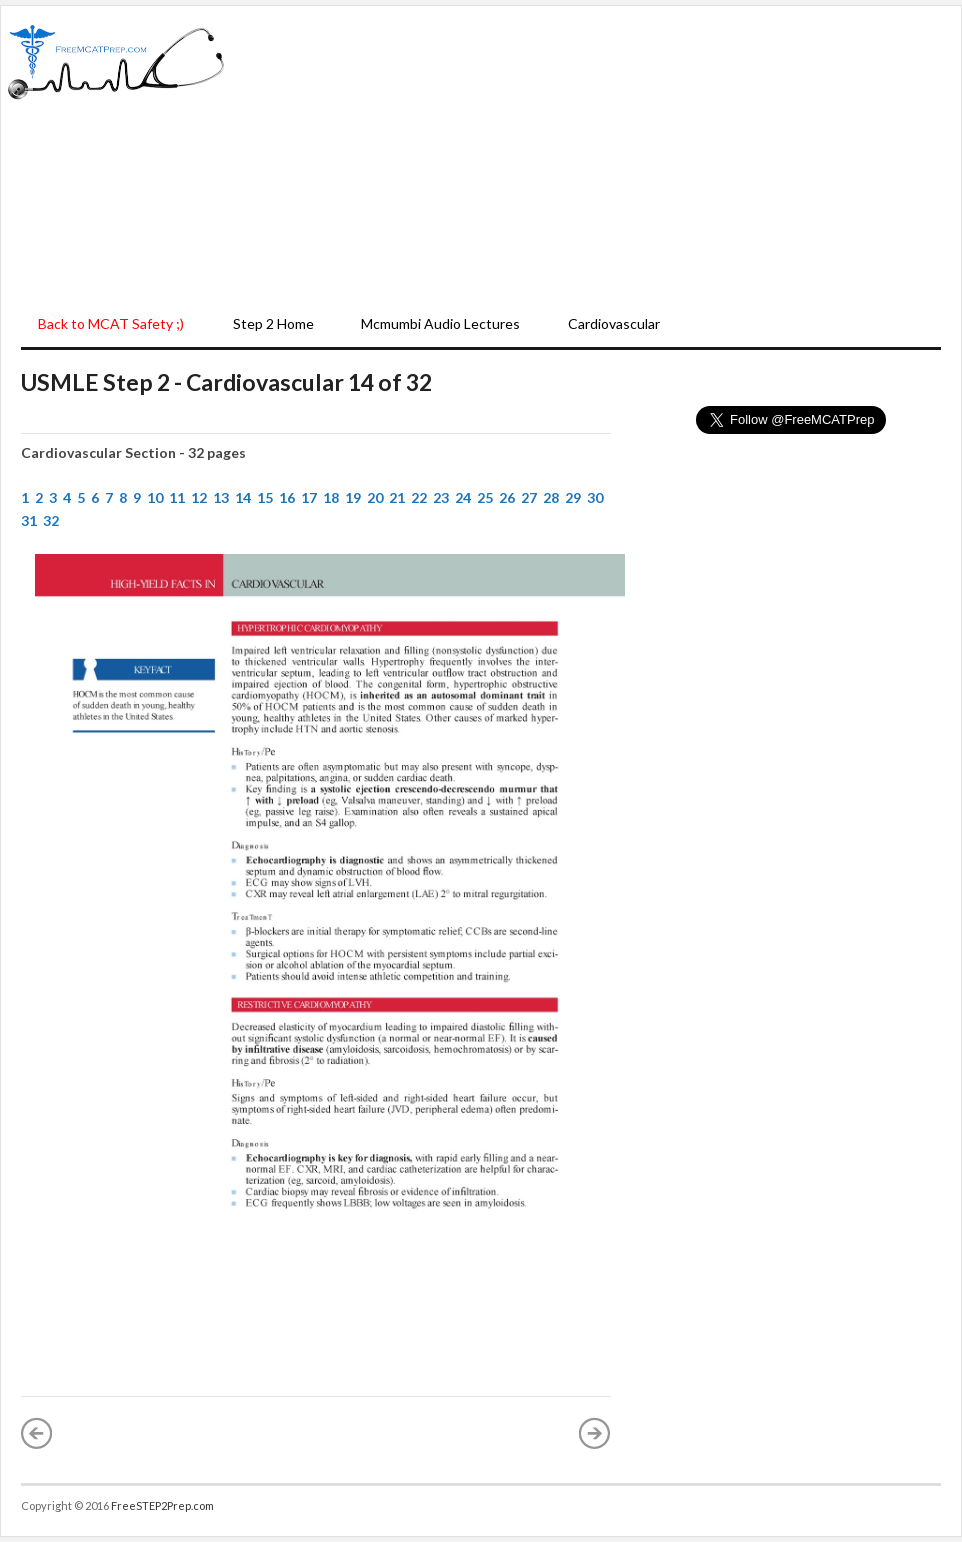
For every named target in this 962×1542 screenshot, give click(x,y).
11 (177, 497)
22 (419, 497)
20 (375, 497)
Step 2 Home (273, 323)
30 (595, 497)
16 (287, 497)
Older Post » (595, 1433)
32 (51, 520)
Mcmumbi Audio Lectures (440, 323)
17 (309, 497)
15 (265, 497)
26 (507, 497)
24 (463, 497)
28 (551, 497)
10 (155, 497)
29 (573, 497)
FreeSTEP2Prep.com (162, 1505)
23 (441, 497)
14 (243, 497)
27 (529, 497)
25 (485, 497)
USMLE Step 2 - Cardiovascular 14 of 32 (226, 382)
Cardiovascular (614, 323)
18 (331, 497)
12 (199, 497)
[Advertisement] (593, 156)
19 (353, 497)
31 (29, 520)
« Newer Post (37, 1433)
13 (221, 497)
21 (397, 497)
